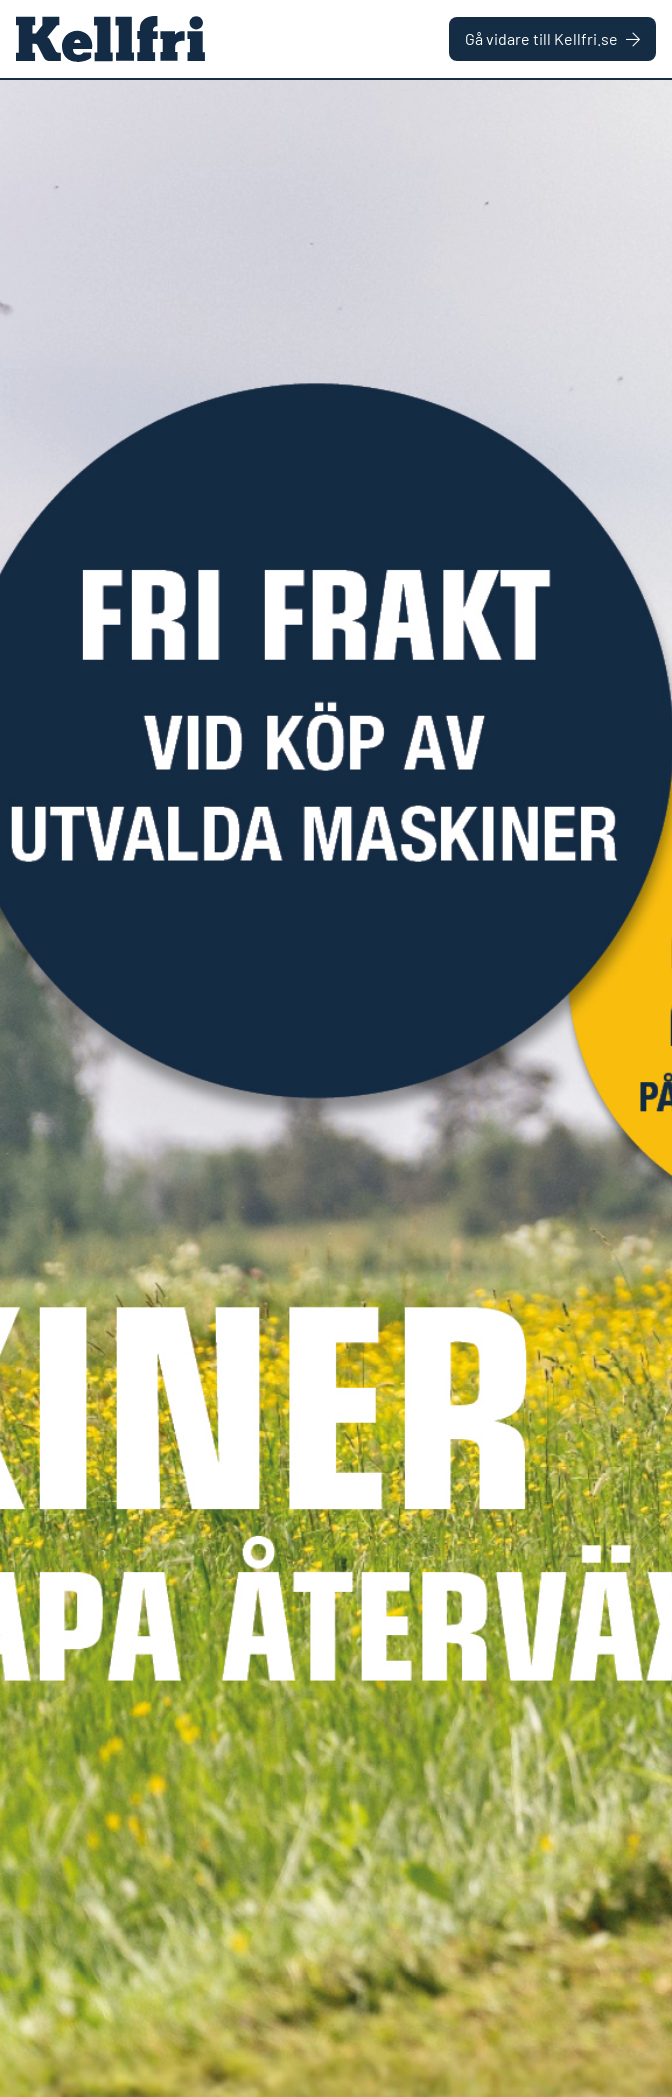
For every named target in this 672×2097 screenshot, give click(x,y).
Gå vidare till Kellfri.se (552, 38)
